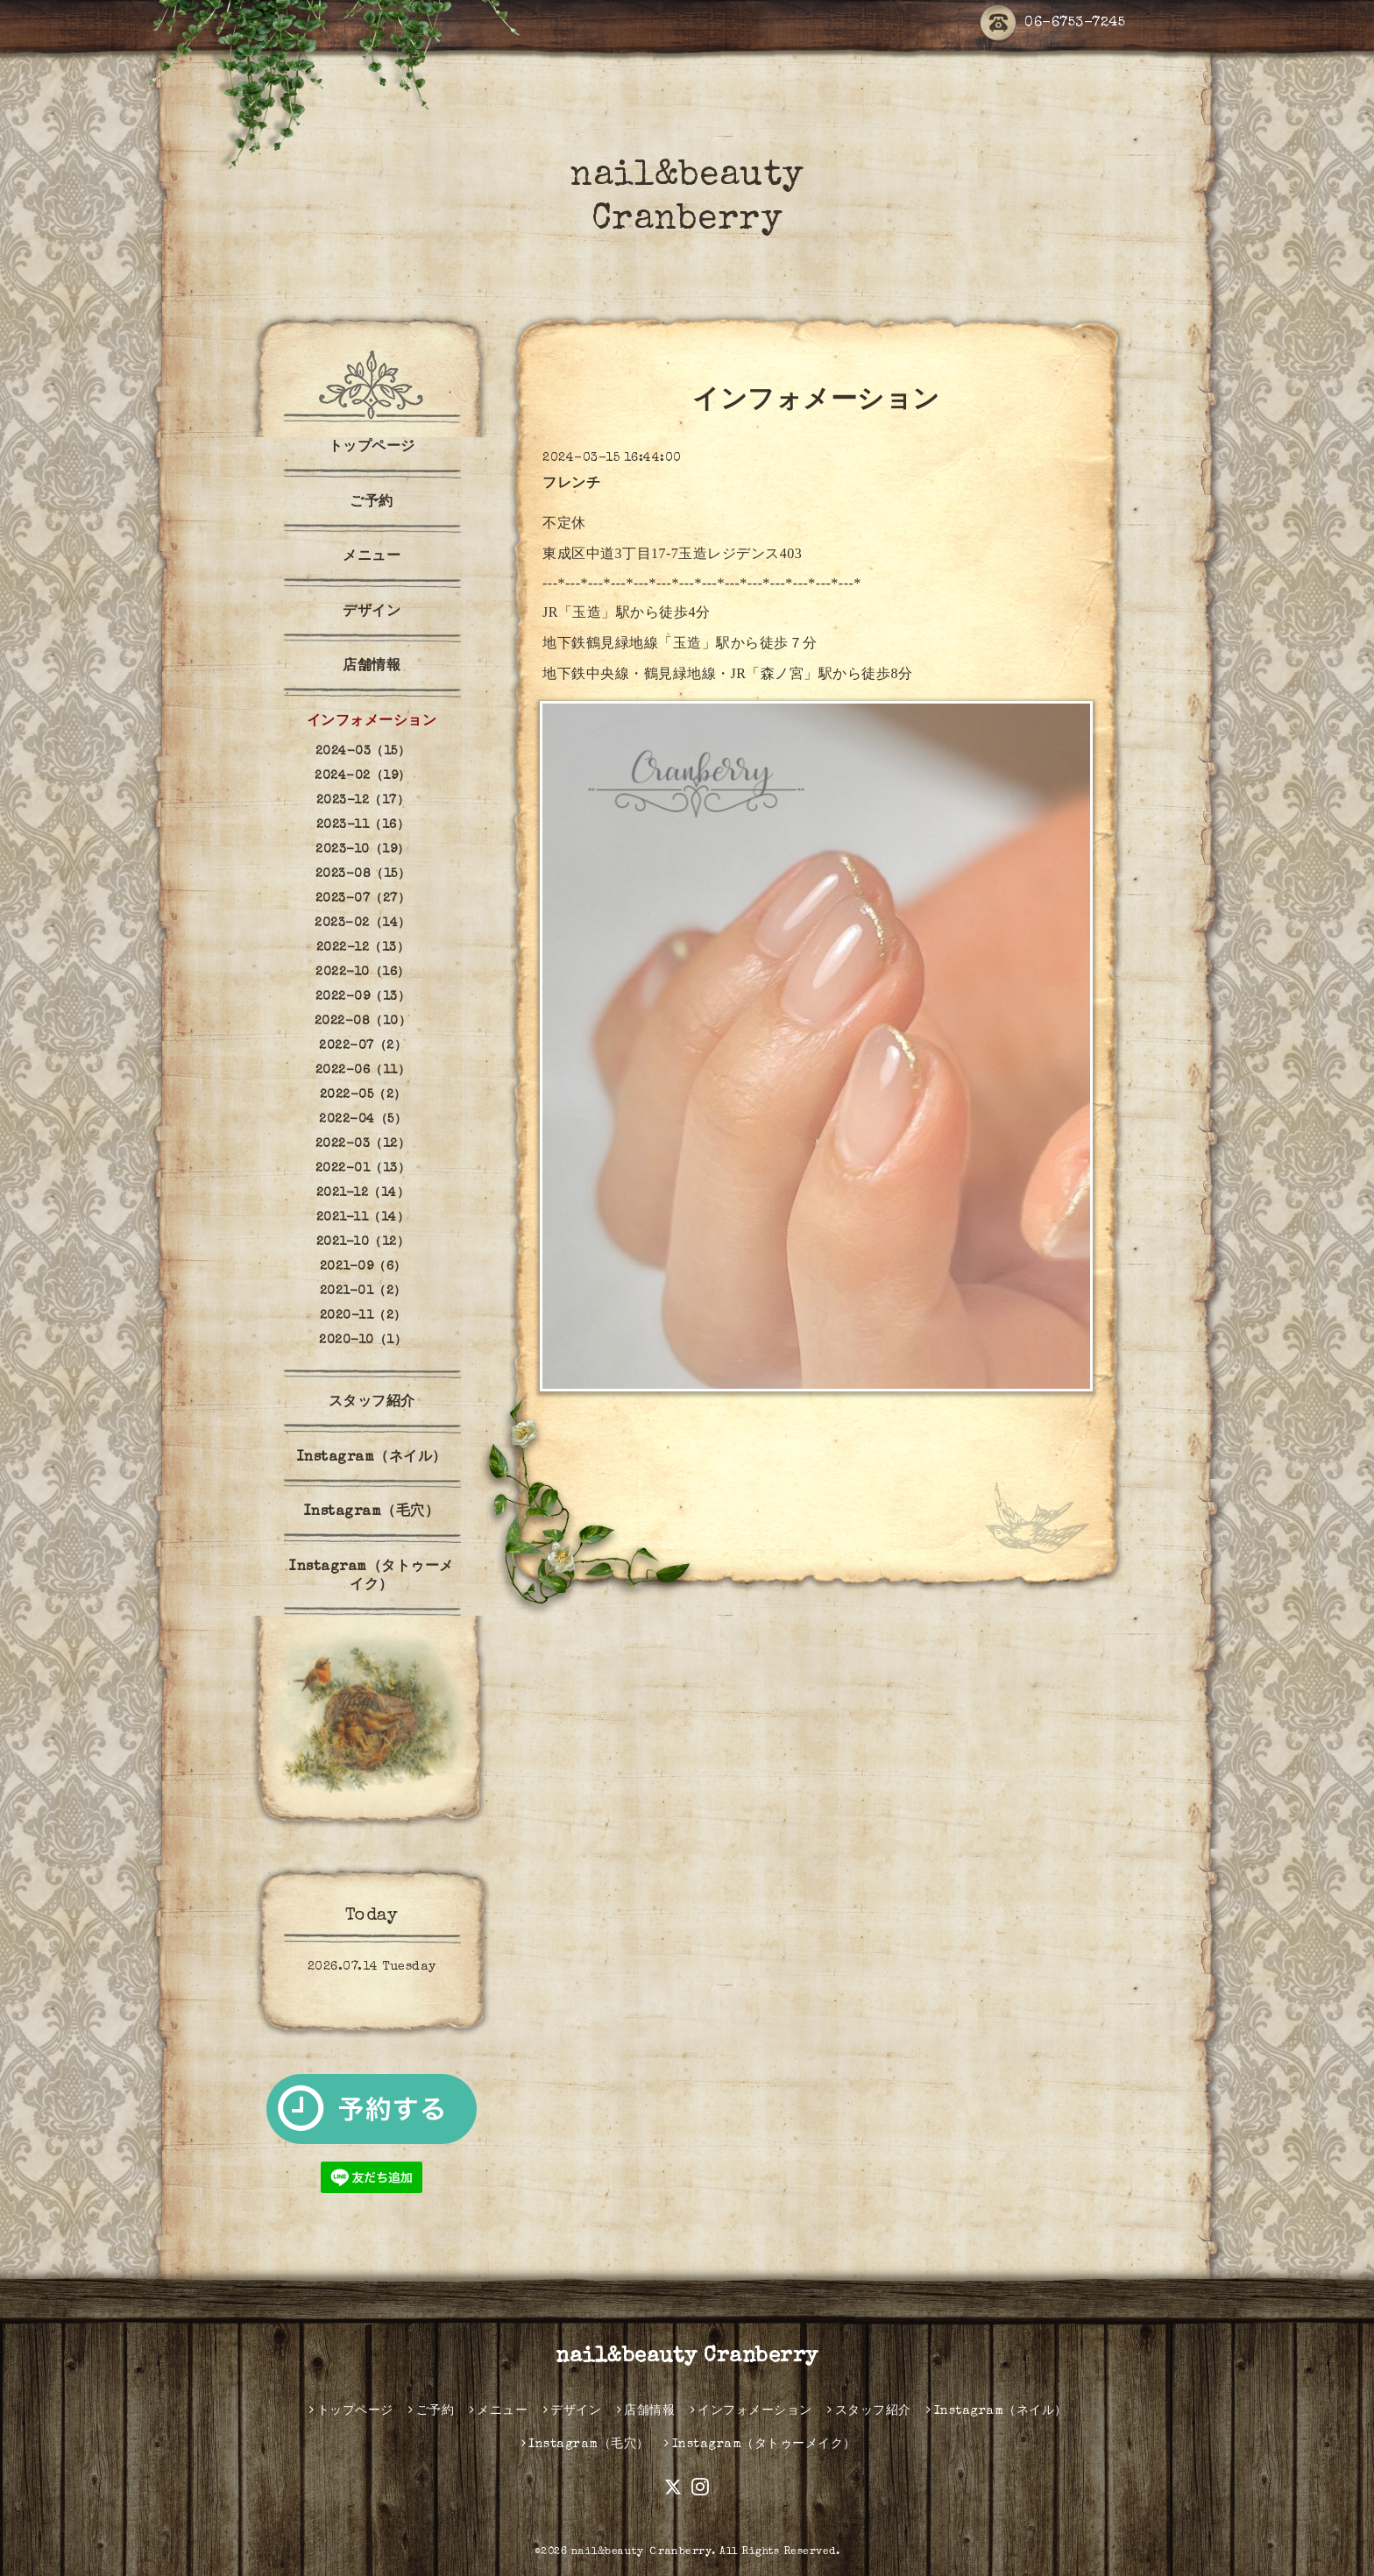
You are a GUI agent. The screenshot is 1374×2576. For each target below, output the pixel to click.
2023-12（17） (363, 801)
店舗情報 (371, 667)
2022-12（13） (363, 948)
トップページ (372, 448)
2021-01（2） (363, 1291)
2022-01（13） (363, 1169)
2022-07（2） (363, 1046)
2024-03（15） (363, 752)
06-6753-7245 (1053, 24)
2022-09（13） (363, 997)
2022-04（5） (363, 1120)
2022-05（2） (363, 1095)
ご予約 (371, 503)
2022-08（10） (363, 1022)
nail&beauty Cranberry (687, 2356)
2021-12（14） (363, 1193)
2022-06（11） (363, 1071)
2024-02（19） (363, 776)
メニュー (371, 557)
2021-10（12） (363, 1242)
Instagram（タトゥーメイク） (371, 1576)
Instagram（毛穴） (372, 1512)
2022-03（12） (363, 1144)
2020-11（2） (363, 1316)
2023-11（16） (363, 825)
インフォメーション (372, 722)
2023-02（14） (363, 923)
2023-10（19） (362, 850)
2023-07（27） (363, 899)
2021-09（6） (363, 1267)
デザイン (371, 612)
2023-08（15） (363, 874)
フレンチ (571, 485)
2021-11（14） (363, 1218)
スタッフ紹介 (372, 1403)
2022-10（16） (362, 972)
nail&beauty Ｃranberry (641, 2552)
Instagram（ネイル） (372, 1458)
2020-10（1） (363, 1340)
